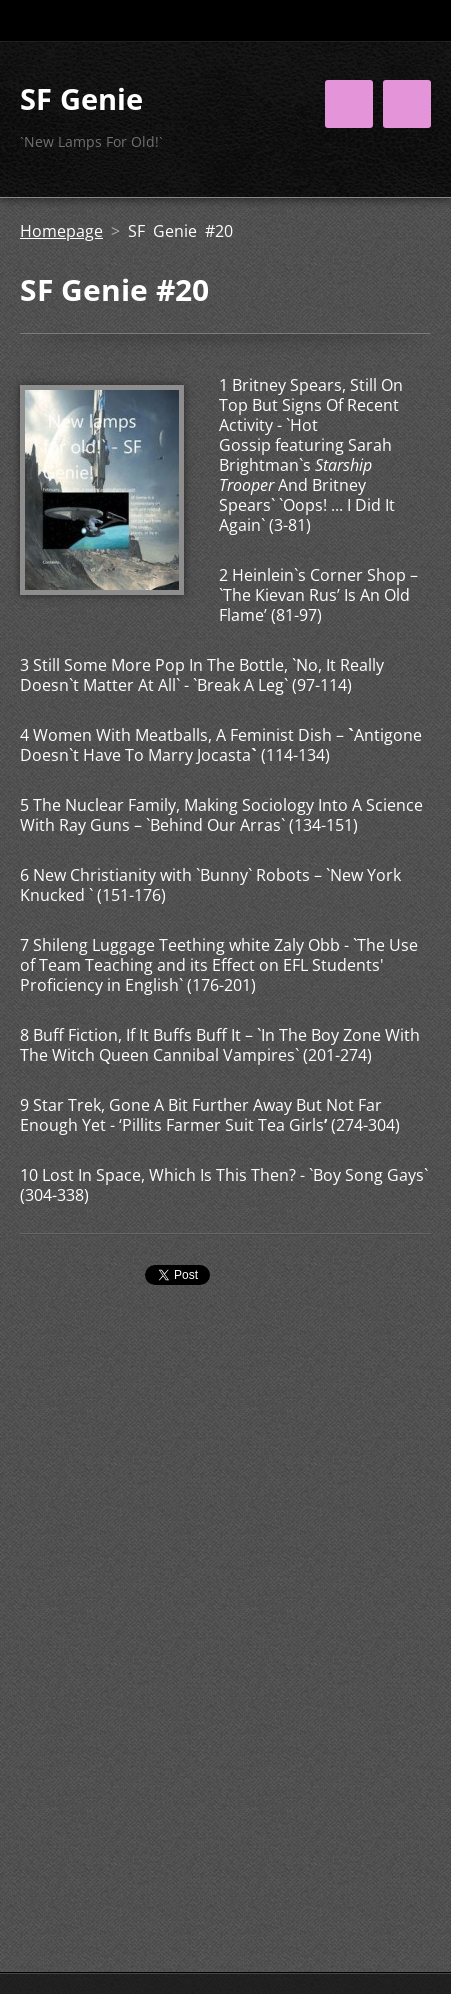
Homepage (61, 231)
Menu (407, 104)
